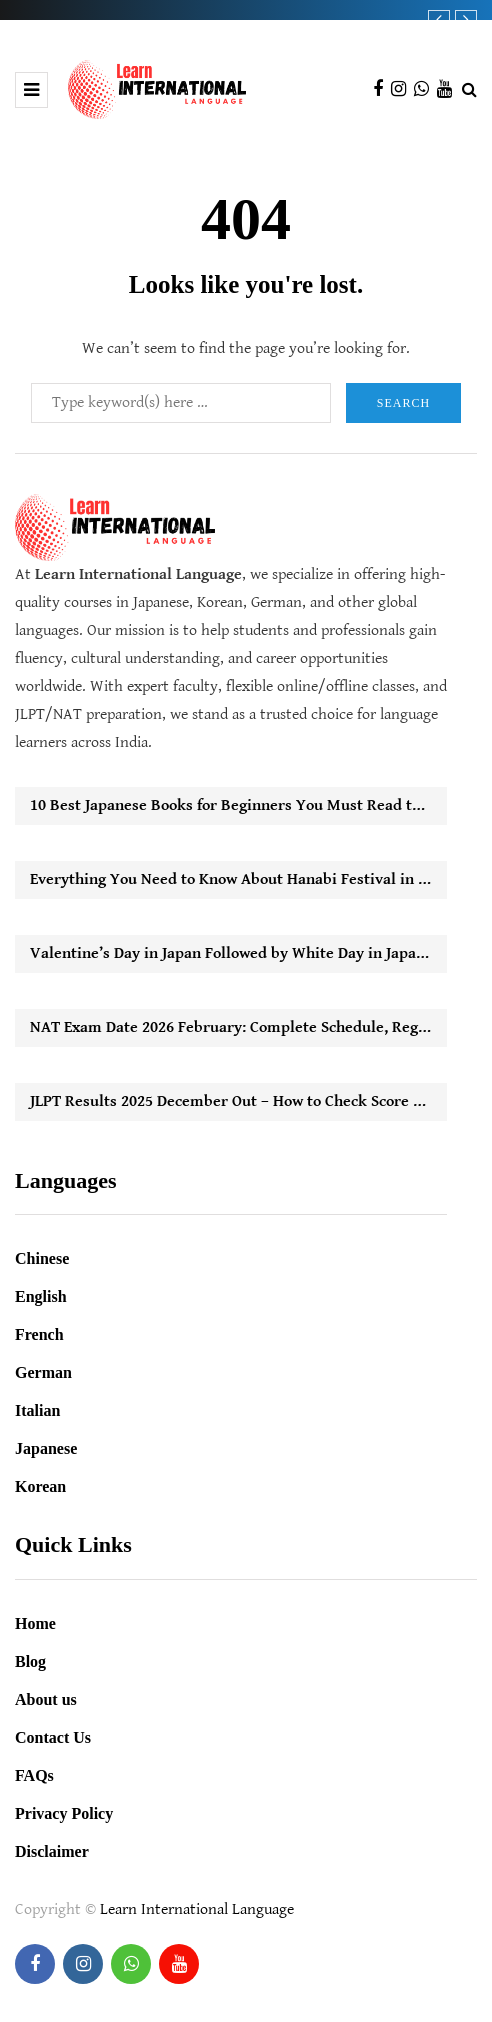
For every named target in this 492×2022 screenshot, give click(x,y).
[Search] (181, 403)
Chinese (42, 1258)
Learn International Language (197, 1909)
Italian (37, 1410)
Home (35, 1623)
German (43, 1372)
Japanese (46, 1448)
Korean (40, 1486)
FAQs (34, 1775)
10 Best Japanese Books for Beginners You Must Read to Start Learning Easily (238, 805)
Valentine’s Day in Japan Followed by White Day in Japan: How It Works (238, 953)
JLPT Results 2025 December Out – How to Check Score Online (238, 1101)
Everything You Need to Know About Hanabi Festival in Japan (238, 879)
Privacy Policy (64, 1813)
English (41, 1296)
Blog (30, 1661)
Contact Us (53, 1737)
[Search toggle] (469, 90)
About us (46, 1699)
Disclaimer (52, 1851)
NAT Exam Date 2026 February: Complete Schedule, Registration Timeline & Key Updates (238, 1027)
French (39, 1334)
